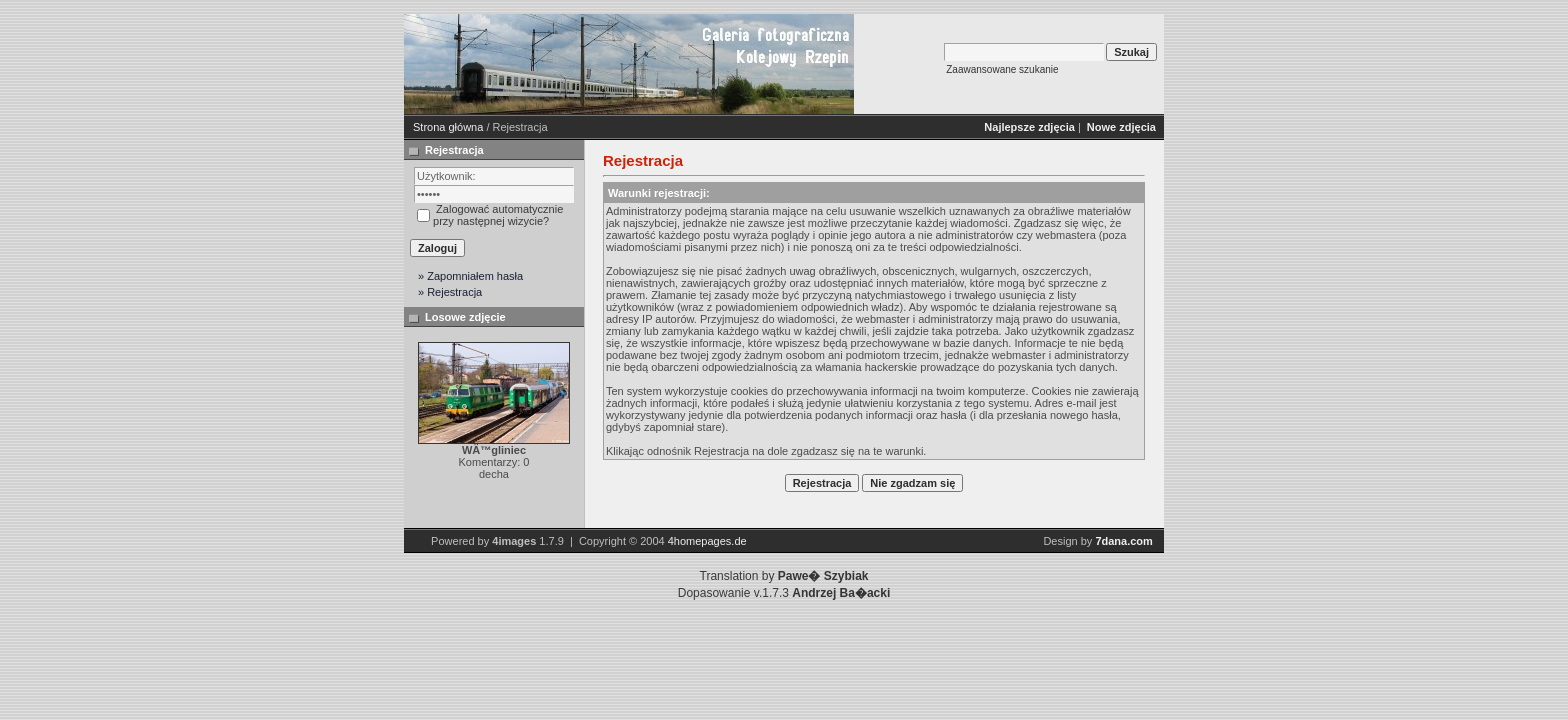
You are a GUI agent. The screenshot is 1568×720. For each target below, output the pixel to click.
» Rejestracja (450, 292)
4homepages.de (707, 541)
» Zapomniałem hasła (470, 276)
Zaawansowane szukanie (1002, 69)
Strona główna (448, 127)
